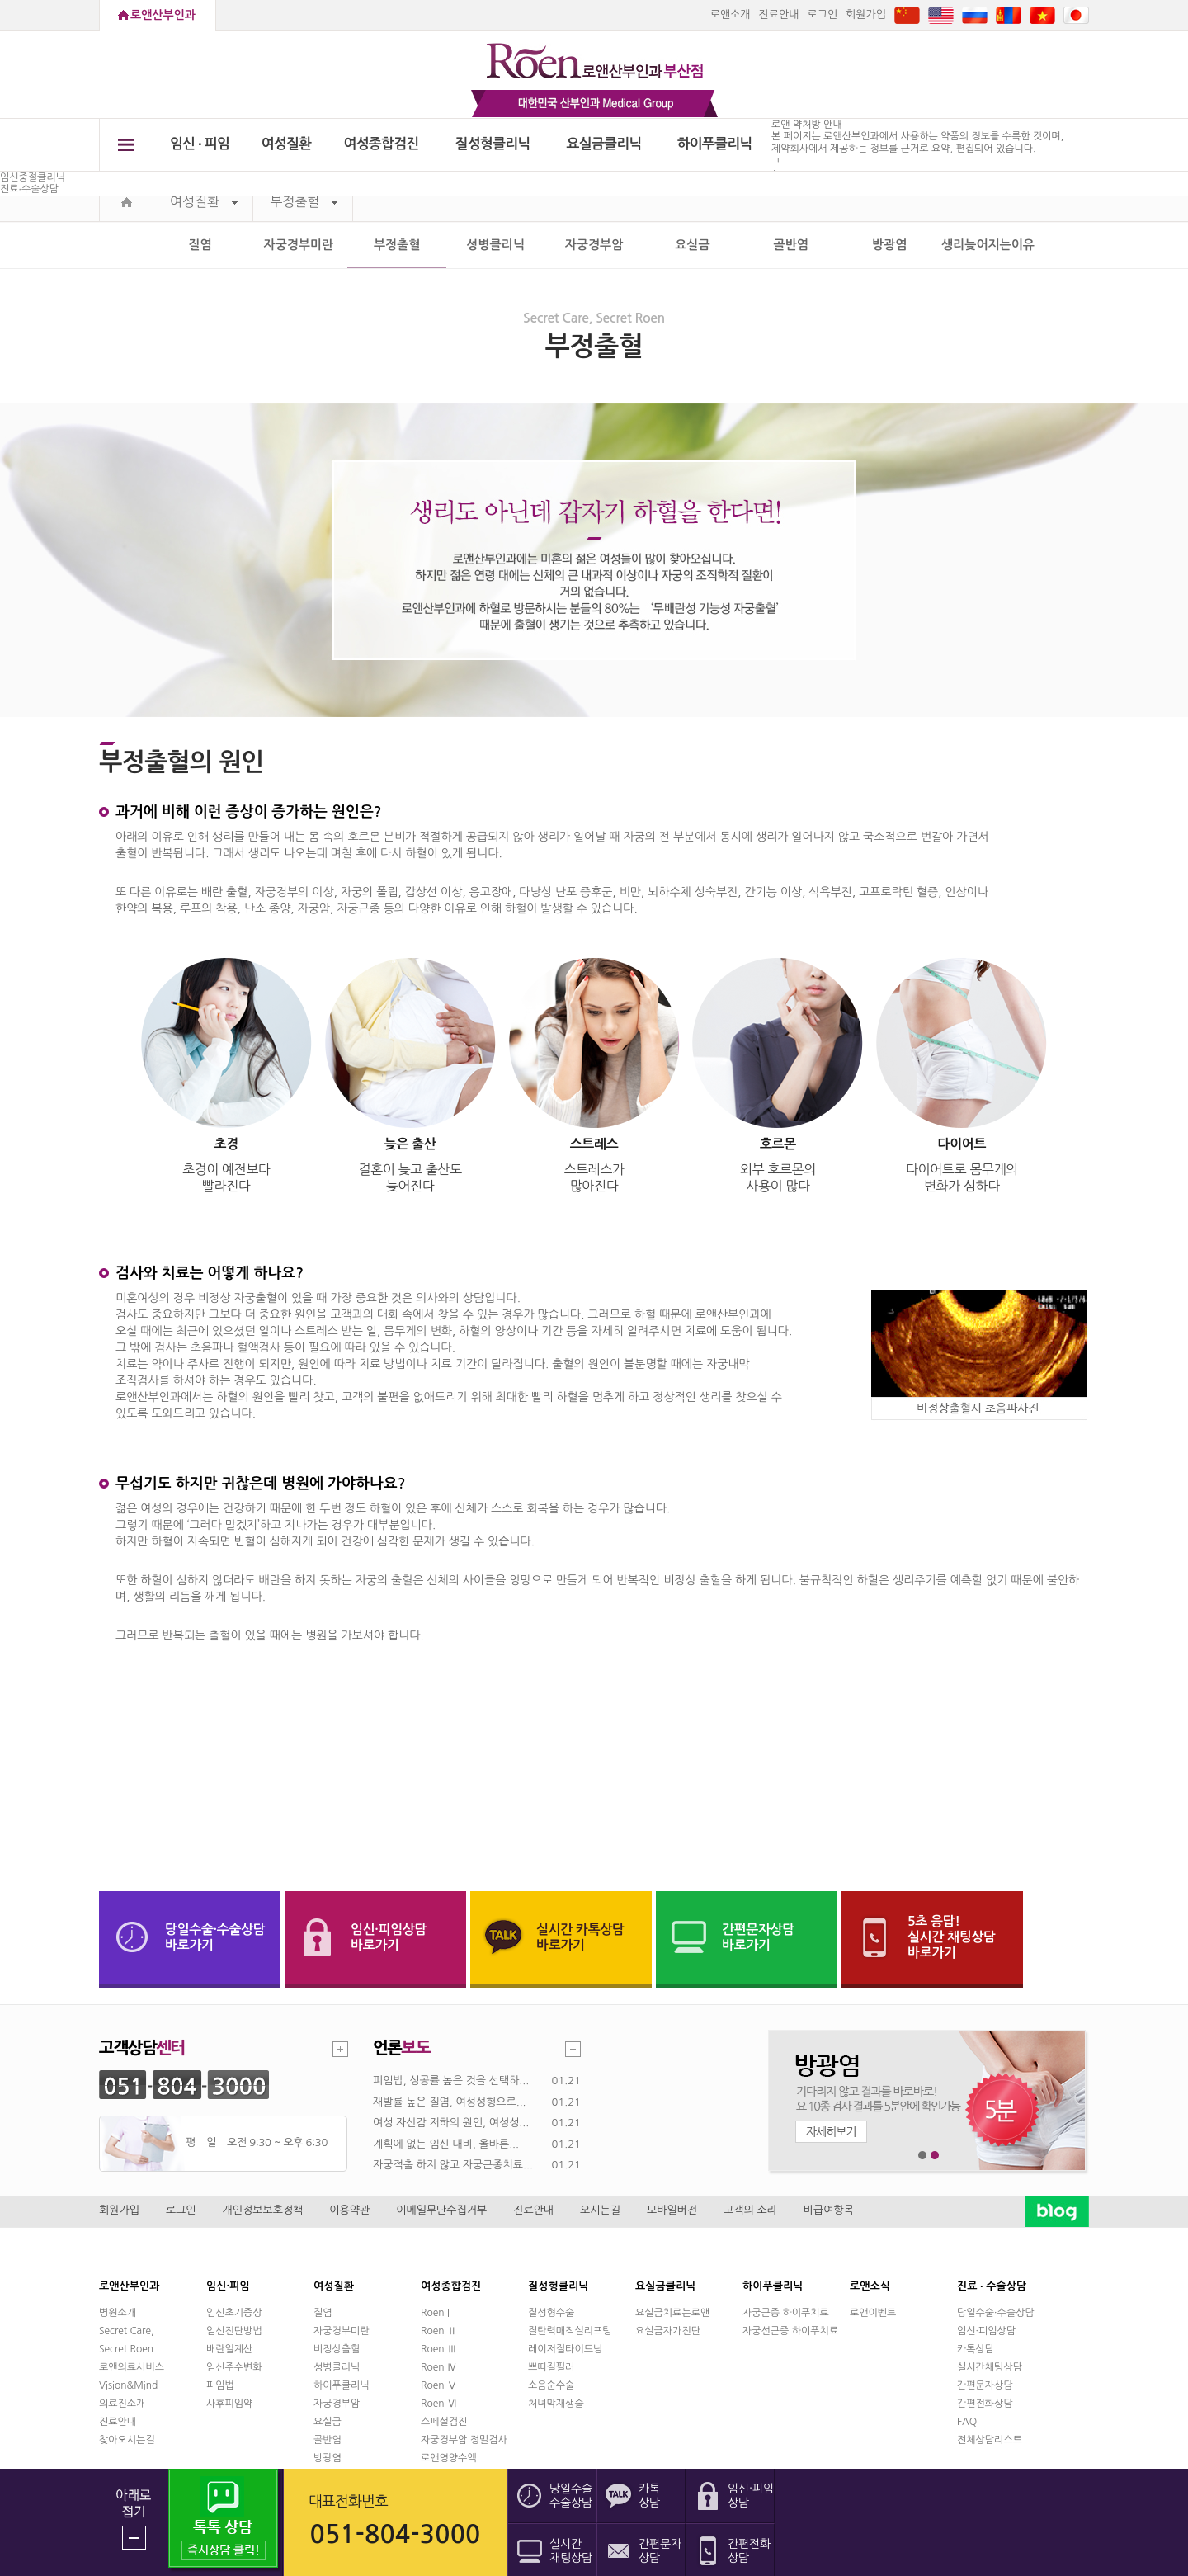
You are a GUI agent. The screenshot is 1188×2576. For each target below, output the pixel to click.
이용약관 (349, 2210)
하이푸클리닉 (714, 144)
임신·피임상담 (986, 2331)
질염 (199, 244)
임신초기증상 (234, 2313)
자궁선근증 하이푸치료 (790, 2331)
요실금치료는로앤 (672, 2313)
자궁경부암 (594, 244)
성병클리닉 (495, 244)
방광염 (889, 244)
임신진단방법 (234, 2331)
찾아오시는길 (127, 2440)
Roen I (435, 2313)
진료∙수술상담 (29, 189)
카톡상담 (975, 2349)
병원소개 (117, 2313)
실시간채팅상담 (989, 2367)
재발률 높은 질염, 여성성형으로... (449, 2102)
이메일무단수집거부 (441, 2210)
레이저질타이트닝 (565, 2349)
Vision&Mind (128, 2385)
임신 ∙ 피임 (199, 144)
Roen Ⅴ (439, 2385)
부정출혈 (303, 201)
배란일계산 (229, 2349)
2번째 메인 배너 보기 (935, 2155)
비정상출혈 (337, 2349)
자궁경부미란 (299, 244)
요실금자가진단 (667, 2331)
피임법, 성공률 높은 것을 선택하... (451, 2080)
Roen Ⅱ (439, 2331)
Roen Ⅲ (439, 2349)
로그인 (822, 14)
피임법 (220, 2385)
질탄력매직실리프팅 (570, 2331)
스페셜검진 (444, 2422)
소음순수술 (551, 2385)
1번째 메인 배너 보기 (922, 2155)
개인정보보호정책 (263, 2210)
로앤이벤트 (873, 2313)
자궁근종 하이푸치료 (785, 2313)
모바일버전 (672, 2210)
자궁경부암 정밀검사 (464, 2440)
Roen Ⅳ (439, 2367)
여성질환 (287, 144)
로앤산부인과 (163, 15)
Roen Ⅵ (439, 2404)
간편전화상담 (985, 2404)
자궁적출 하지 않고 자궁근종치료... (453, 2164)
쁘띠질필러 (551, 2367)
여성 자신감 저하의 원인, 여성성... (451, 2122)
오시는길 (600, 2210)
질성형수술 (551, 2313)
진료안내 (779, 14)
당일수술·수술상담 (996, 2313)
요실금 (692, 244)
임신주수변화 (234, 2367)
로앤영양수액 (449, 2458)
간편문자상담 (985, 2385)
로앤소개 (730, 14)
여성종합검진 (381, 144)
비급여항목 (829, 2210)
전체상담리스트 (989, 2440)
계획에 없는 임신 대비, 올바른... (446, 2144)
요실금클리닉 (604, 144)
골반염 (791, 244)
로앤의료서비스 (131, 2367)
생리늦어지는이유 (988, 244)
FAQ (967, 2422)
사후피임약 (229, 2404)
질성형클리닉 (492, 144)
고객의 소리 (750, 2210)
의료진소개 (122, 2404)
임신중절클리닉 (32, 177)
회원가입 (866, 14)
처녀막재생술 (556, 2404)
